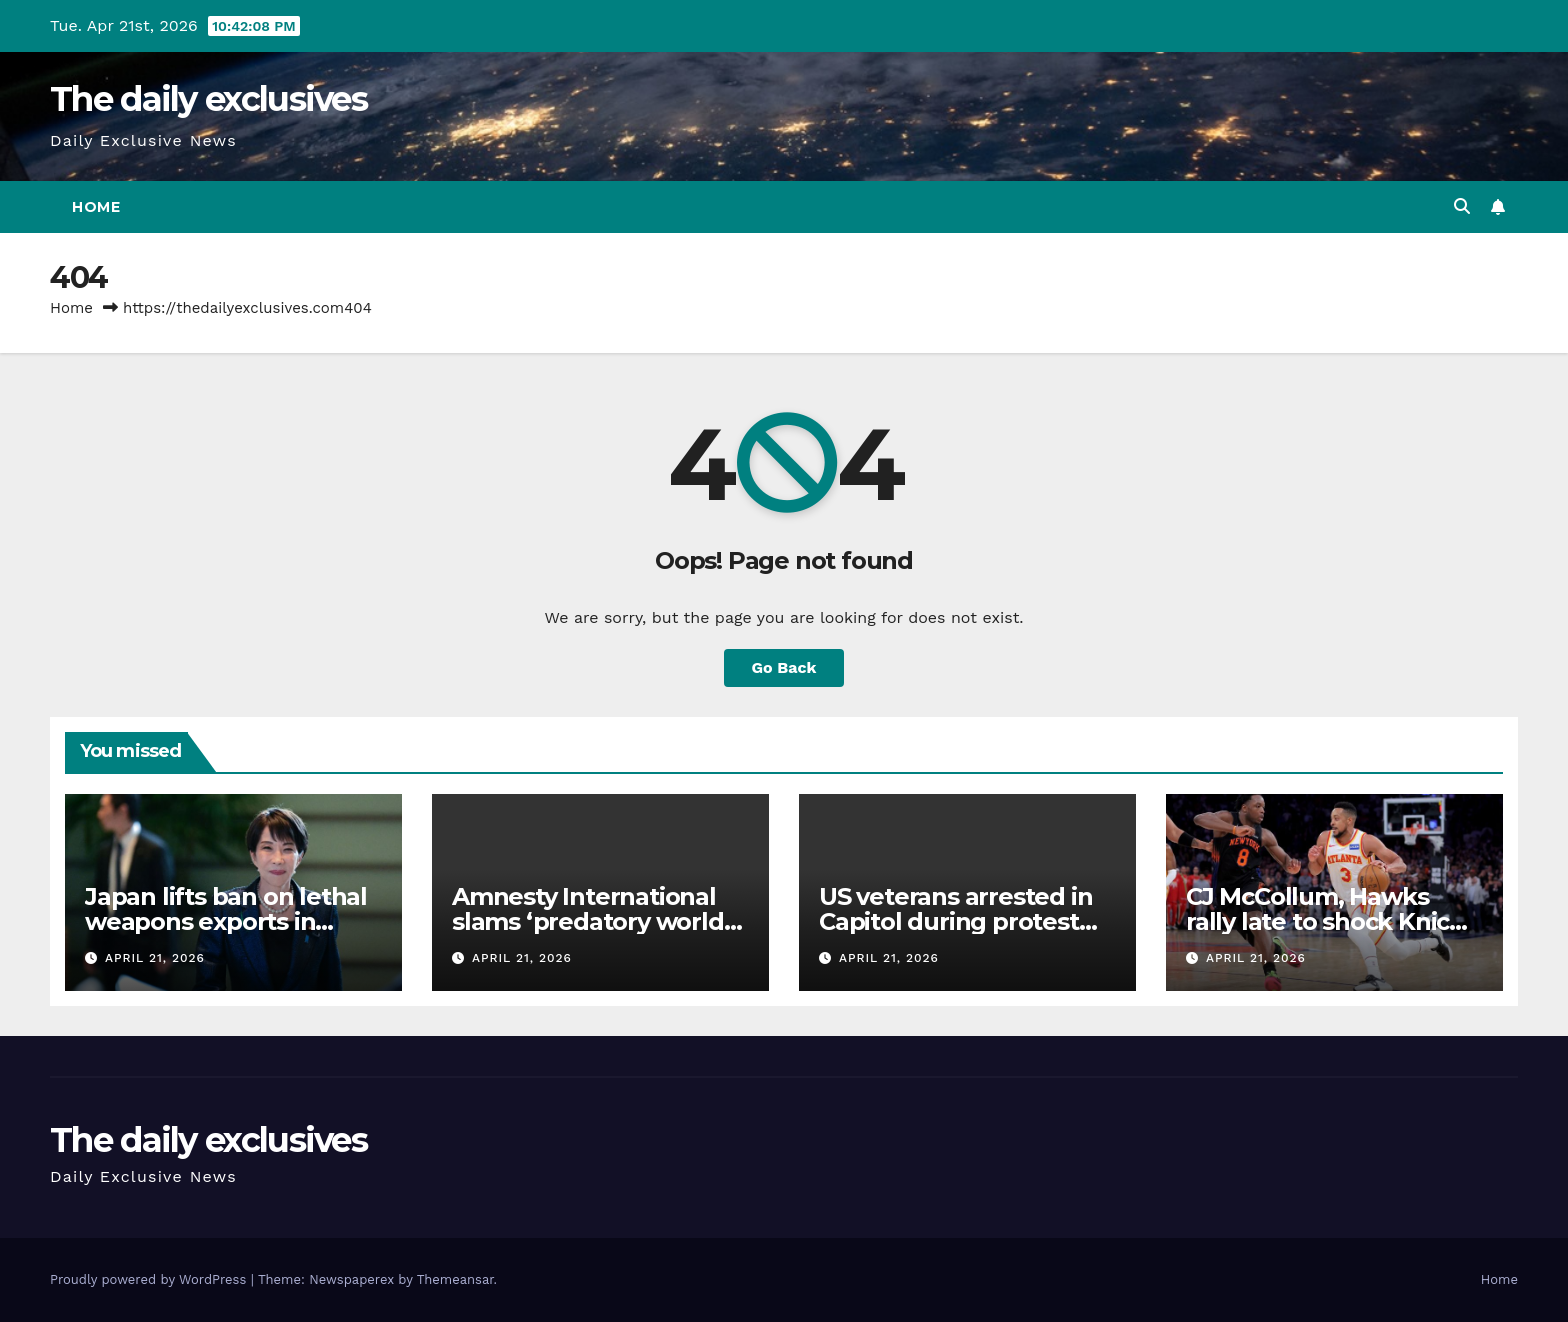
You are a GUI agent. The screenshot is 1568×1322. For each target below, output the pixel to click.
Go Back (784, 667)
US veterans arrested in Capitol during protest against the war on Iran (955, 921)
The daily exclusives (208, 99)
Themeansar (455, 1279)
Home (96, 207)
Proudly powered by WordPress (150, 1279)
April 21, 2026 (155, 958)
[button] (1462, 206)
